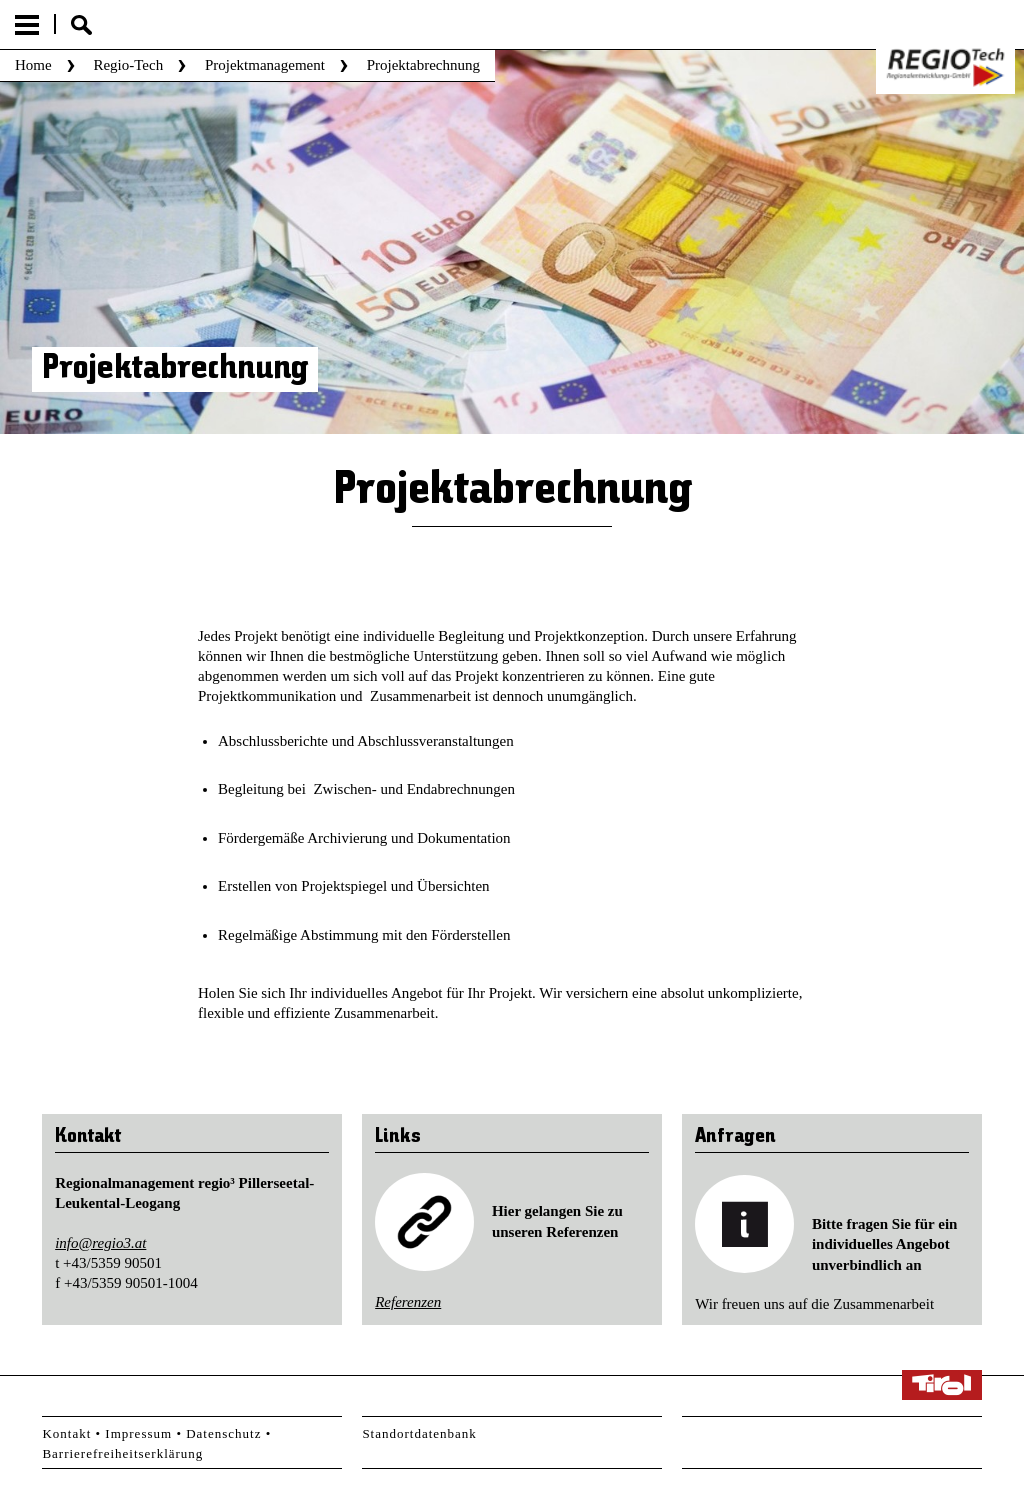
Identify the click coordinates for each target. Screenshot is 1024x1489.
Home (33, 65)
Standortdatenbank (419, 1433)
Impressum (138, 1433)
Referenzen (408, 1302)
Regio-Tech (128, 65)
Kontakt (66, 1433)
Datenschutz (223, 1433)
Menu (27, 25)
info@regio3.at (100, 1243)
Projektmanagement (265, 65)
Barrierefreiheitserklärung (122, 1453)
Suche (81, 25)
